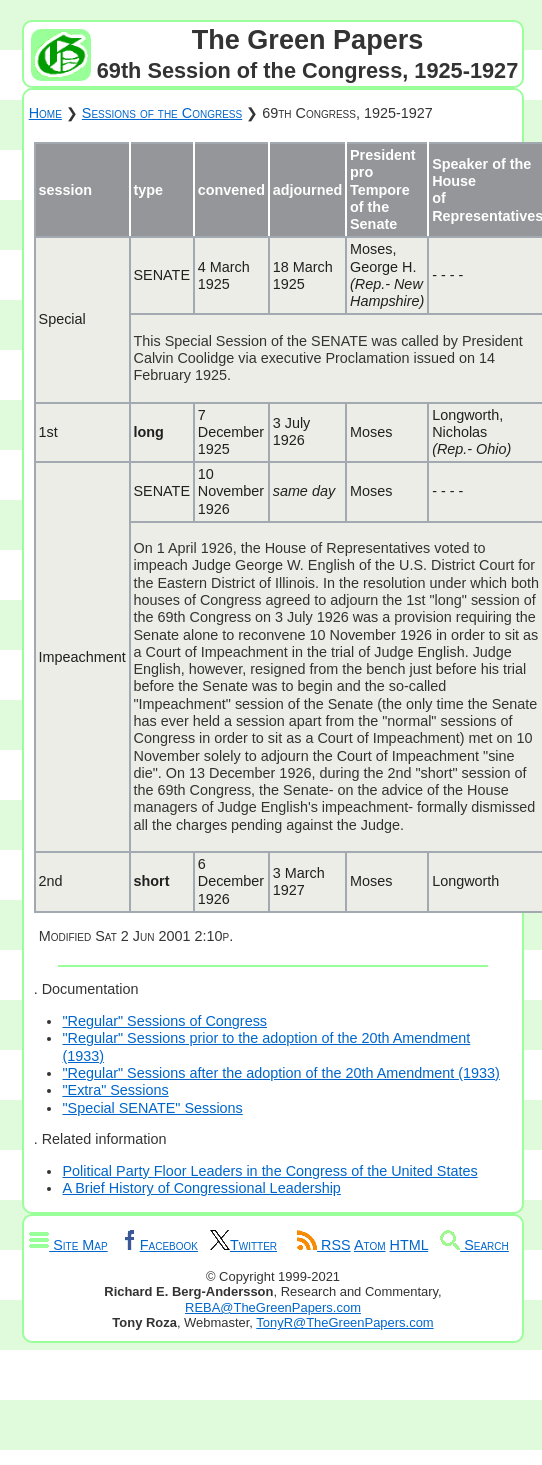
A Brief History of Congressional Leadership (201, 1188)
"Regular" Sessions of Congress (164, 1021)
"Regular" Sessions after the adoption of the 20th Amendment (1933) (280, 1073)
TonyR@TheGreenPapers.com (344, 1322)
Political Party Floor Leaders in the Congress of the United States (269, 1171)
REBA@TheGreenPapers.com (273, 1307)
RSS (324, 1245)
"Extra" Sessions (115, 1090)
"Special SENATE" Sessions (152, 1108)
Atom (370, 1245)
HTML (409, 1245)
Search (474, 1245)
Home (45, 113)
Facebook (159, 1245)
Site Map (68, 1245)
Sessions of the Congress (162, 113)
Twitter (243, 1245)
